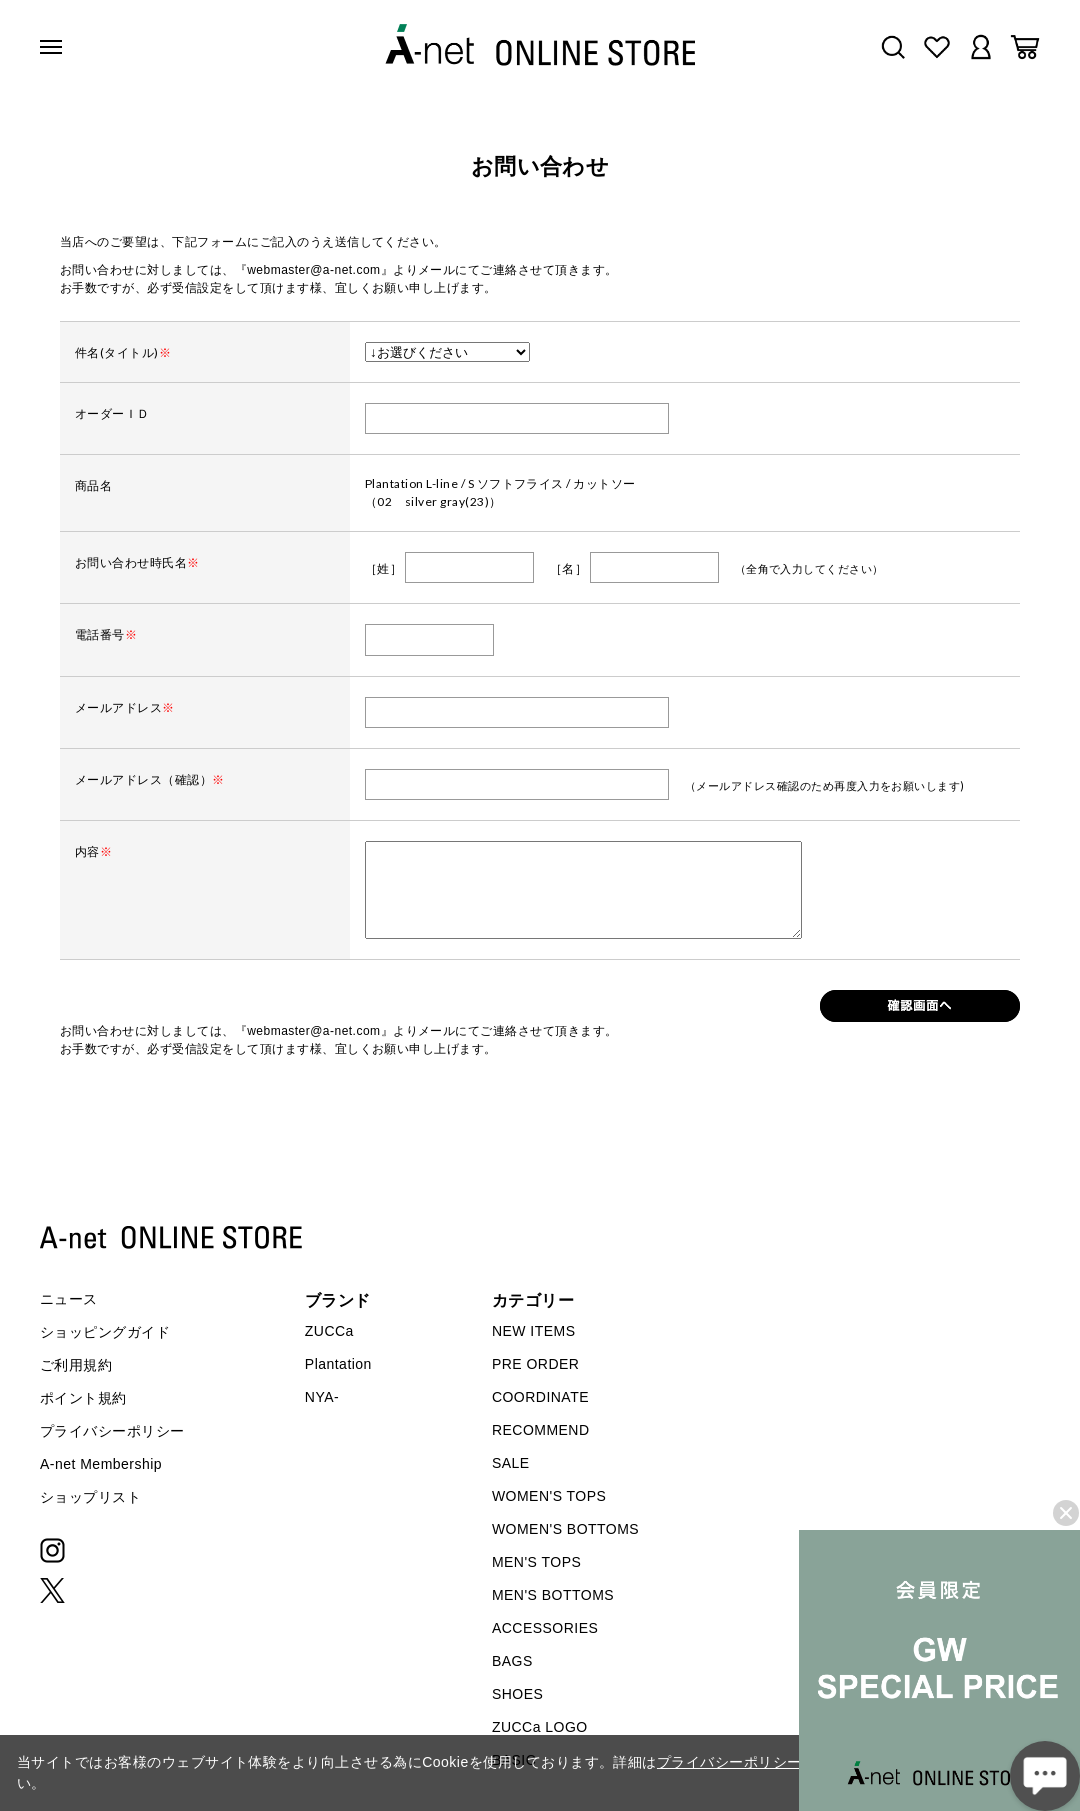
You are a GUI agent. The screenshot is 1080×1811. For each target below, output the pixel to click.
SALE (511, 1463)
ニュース (69, 1299)
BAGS (512, 1661)
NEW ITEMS (534, 1331)
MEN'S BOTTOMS (553, 1595)
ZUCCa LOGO (540, 1727)
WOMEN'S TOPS (549, 1496)
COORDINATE (540, 1397)
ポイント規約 (83, 1398)
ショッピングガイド (105, 1332)
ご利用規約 (76, 1365)
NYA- (322, 1397)
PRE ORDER (536, 1364)
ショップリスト (90, 1497)
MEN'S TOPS (536, 1562)
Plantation (338, 1364)
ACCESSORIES (545, 1628)
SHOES (517, 1694)
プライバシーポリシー (112, 1431)
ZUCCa (329, 1331)
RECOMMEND (541, 1430)
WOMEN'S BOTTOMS (565, 1529)
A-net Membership (101, 1464)
